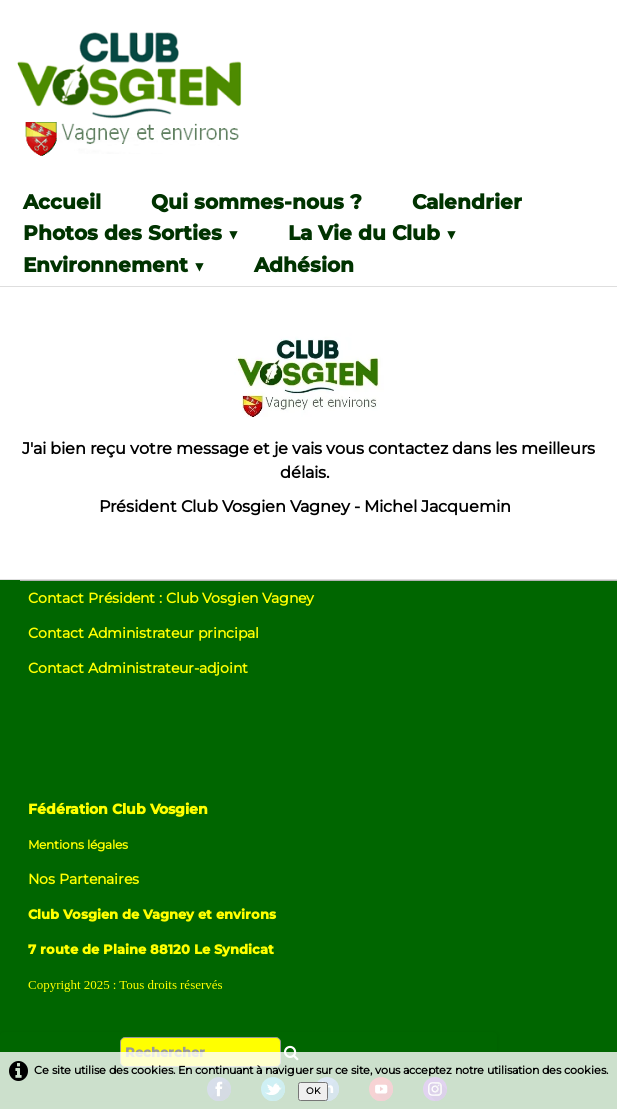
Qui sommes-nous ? (256, 202)
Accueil (62, 202)
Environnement (113, 265)
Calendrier (467, 202)
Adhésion (304, 265)
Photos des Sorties (130, 233)
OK (313, 1090)
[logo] (173, 101)
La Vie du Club (372, 233)
